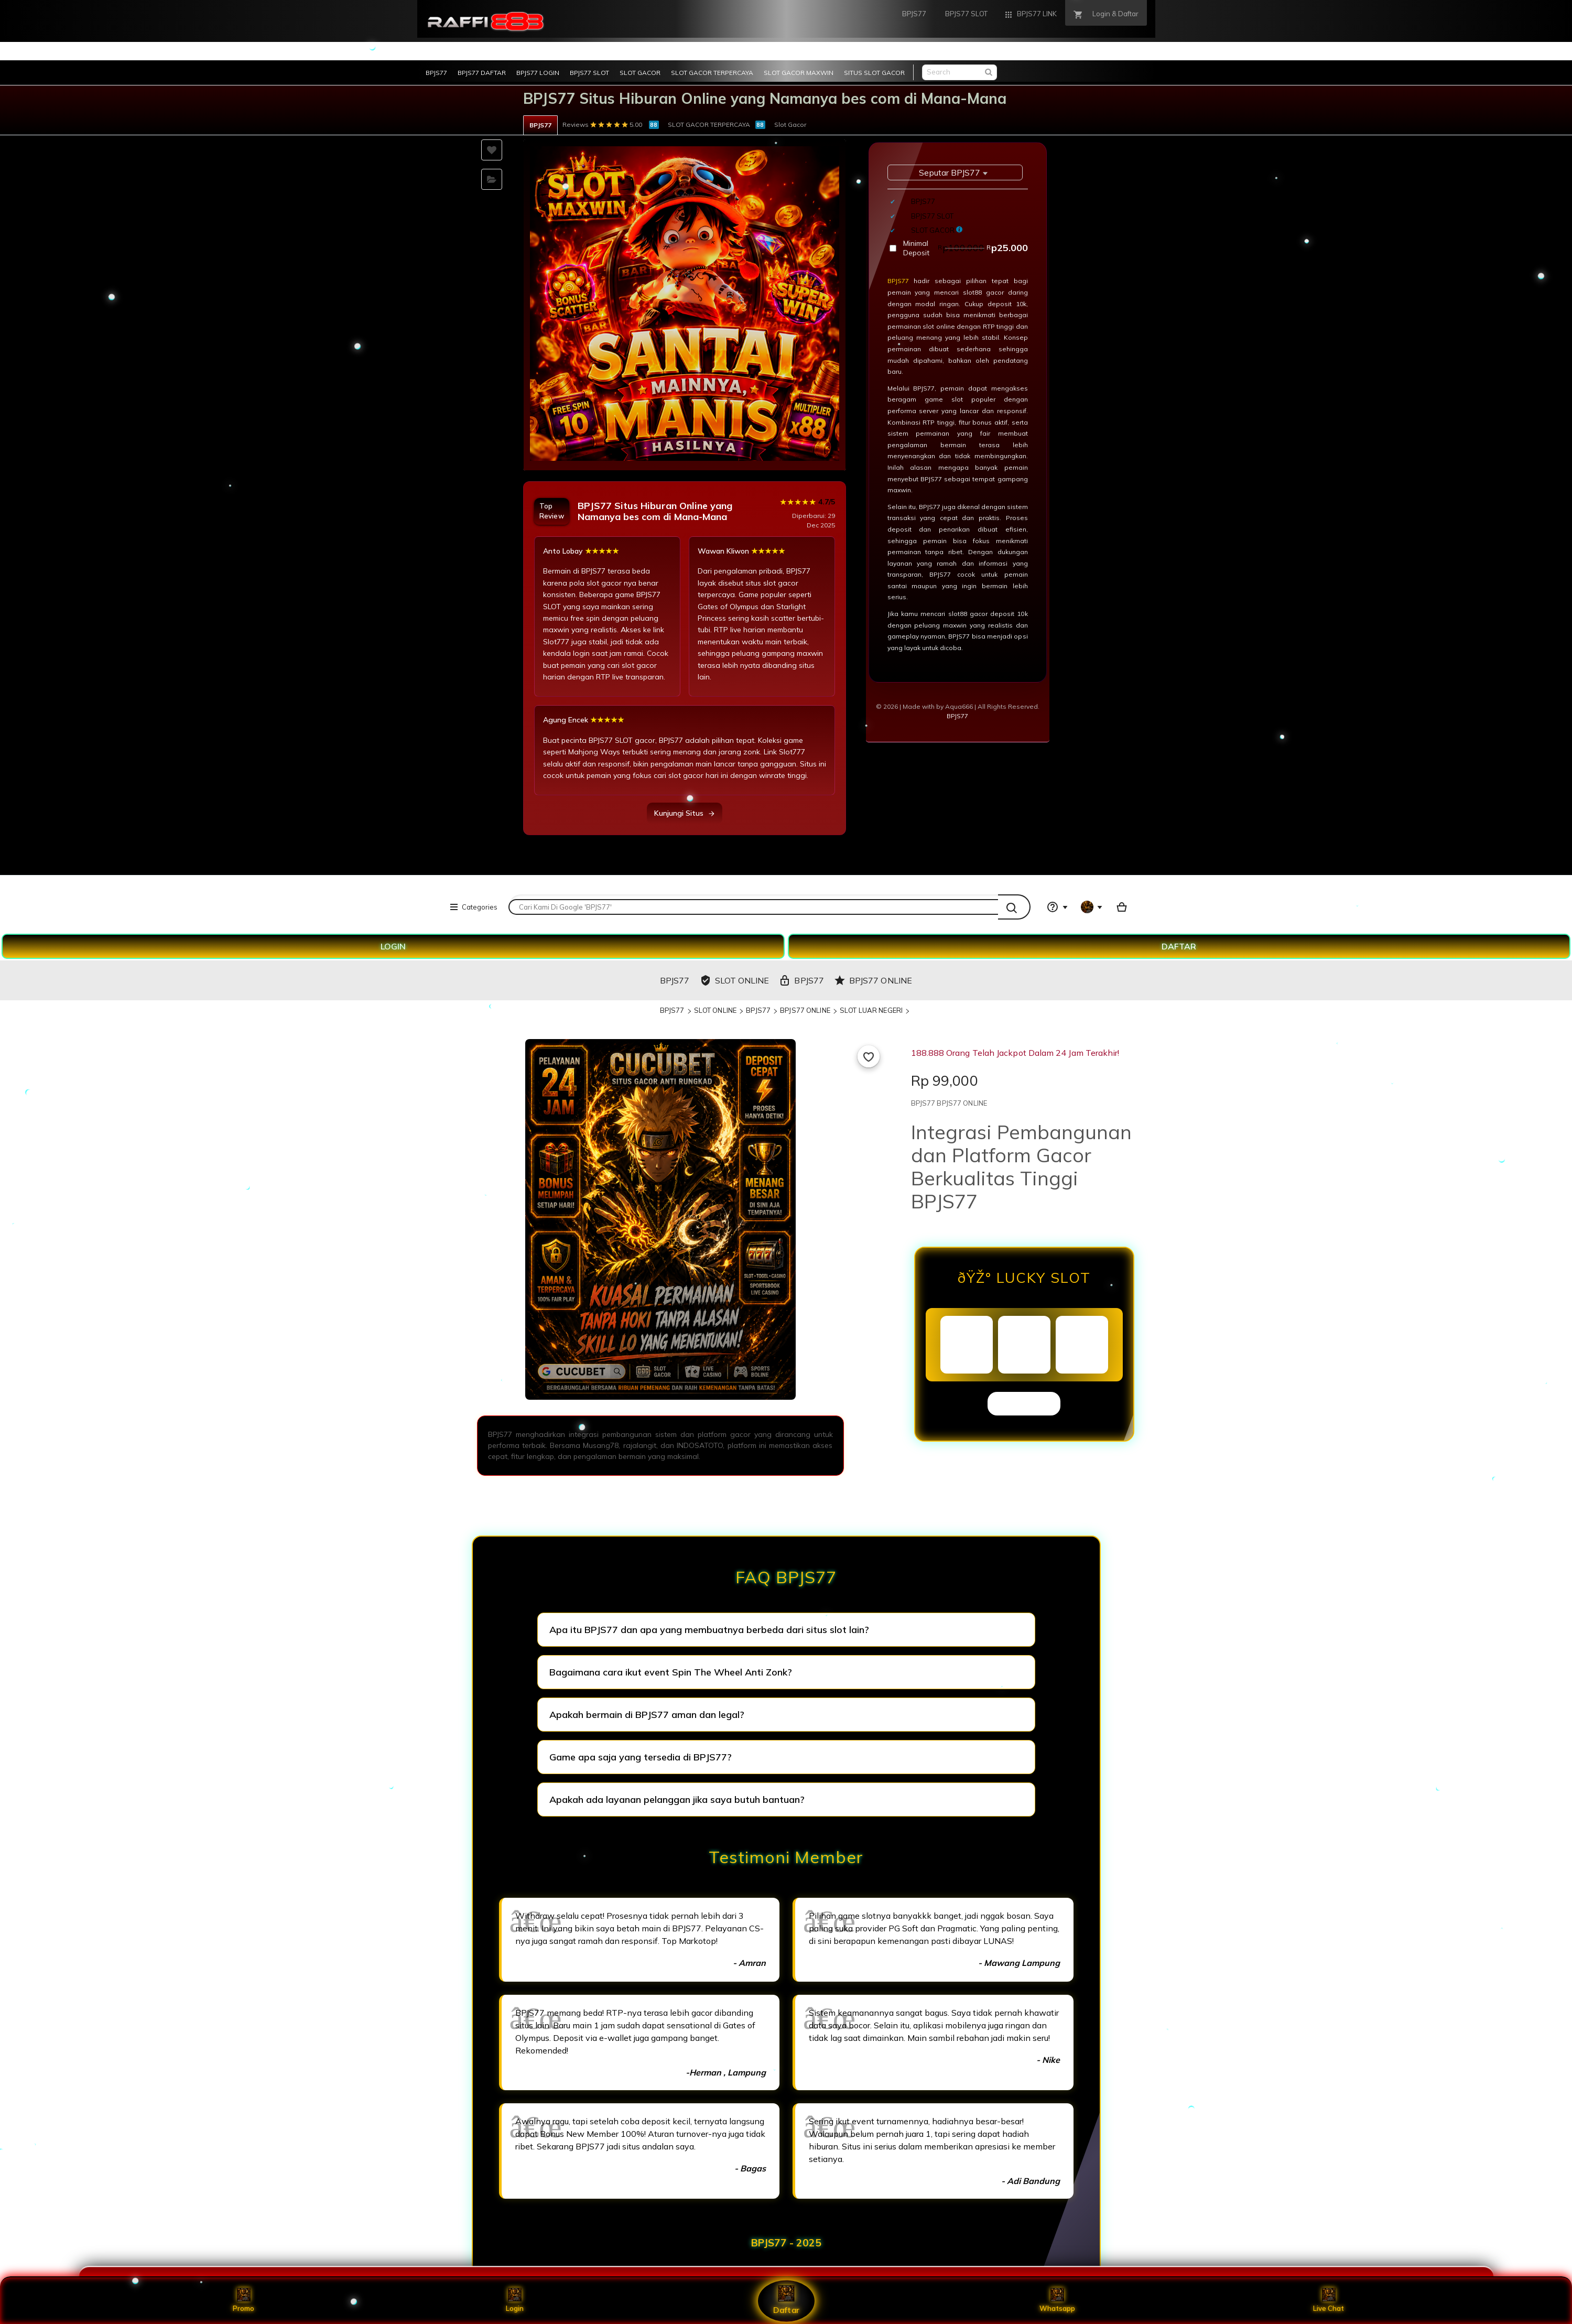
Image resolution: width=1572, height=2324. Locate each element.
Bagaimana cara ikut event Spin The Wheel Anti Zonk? (670, 1672)
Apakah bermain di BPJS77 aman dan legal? (646, 1715)
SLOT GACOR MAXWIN (798, 73)
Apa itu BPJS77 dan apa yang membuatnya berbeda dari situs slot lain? (709, 1630)
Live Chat (1328, 2300)
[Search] (1014, 907)
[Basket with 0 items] (1121, 907)
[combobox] (753, 907)
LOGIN (393, 946)
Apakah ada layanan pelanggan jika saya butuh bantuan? (677, 1799)
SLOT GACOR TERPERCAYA (712, 73)
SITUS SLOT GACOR (874, 73)
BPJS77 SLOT (589, 73)
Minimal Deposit (965, 248)
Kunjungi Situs (684, 813)
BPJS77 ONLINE (805, 1010)
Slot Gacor (790, 124)
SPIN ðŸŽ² (1024, 1403)
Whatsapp (1057, 2300)
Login (515, 2300)
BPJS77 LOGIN (537, 73)
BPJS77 (436, 73)
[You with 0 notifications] (1092, 907)
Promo (243, 2300)
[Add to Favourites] (869, 1056)
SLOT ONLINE (715, 1010)
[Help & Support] (1057, 907)
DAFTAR (1179, 946)
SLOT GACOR (640, 73)
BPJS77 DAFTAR (482, 73)
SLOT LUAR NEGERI (871, 1010)
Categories (473, 907)
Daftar (786, 2300)
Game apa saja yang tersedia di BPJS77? (640, 1757)
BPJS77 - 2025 (786, 2242)
